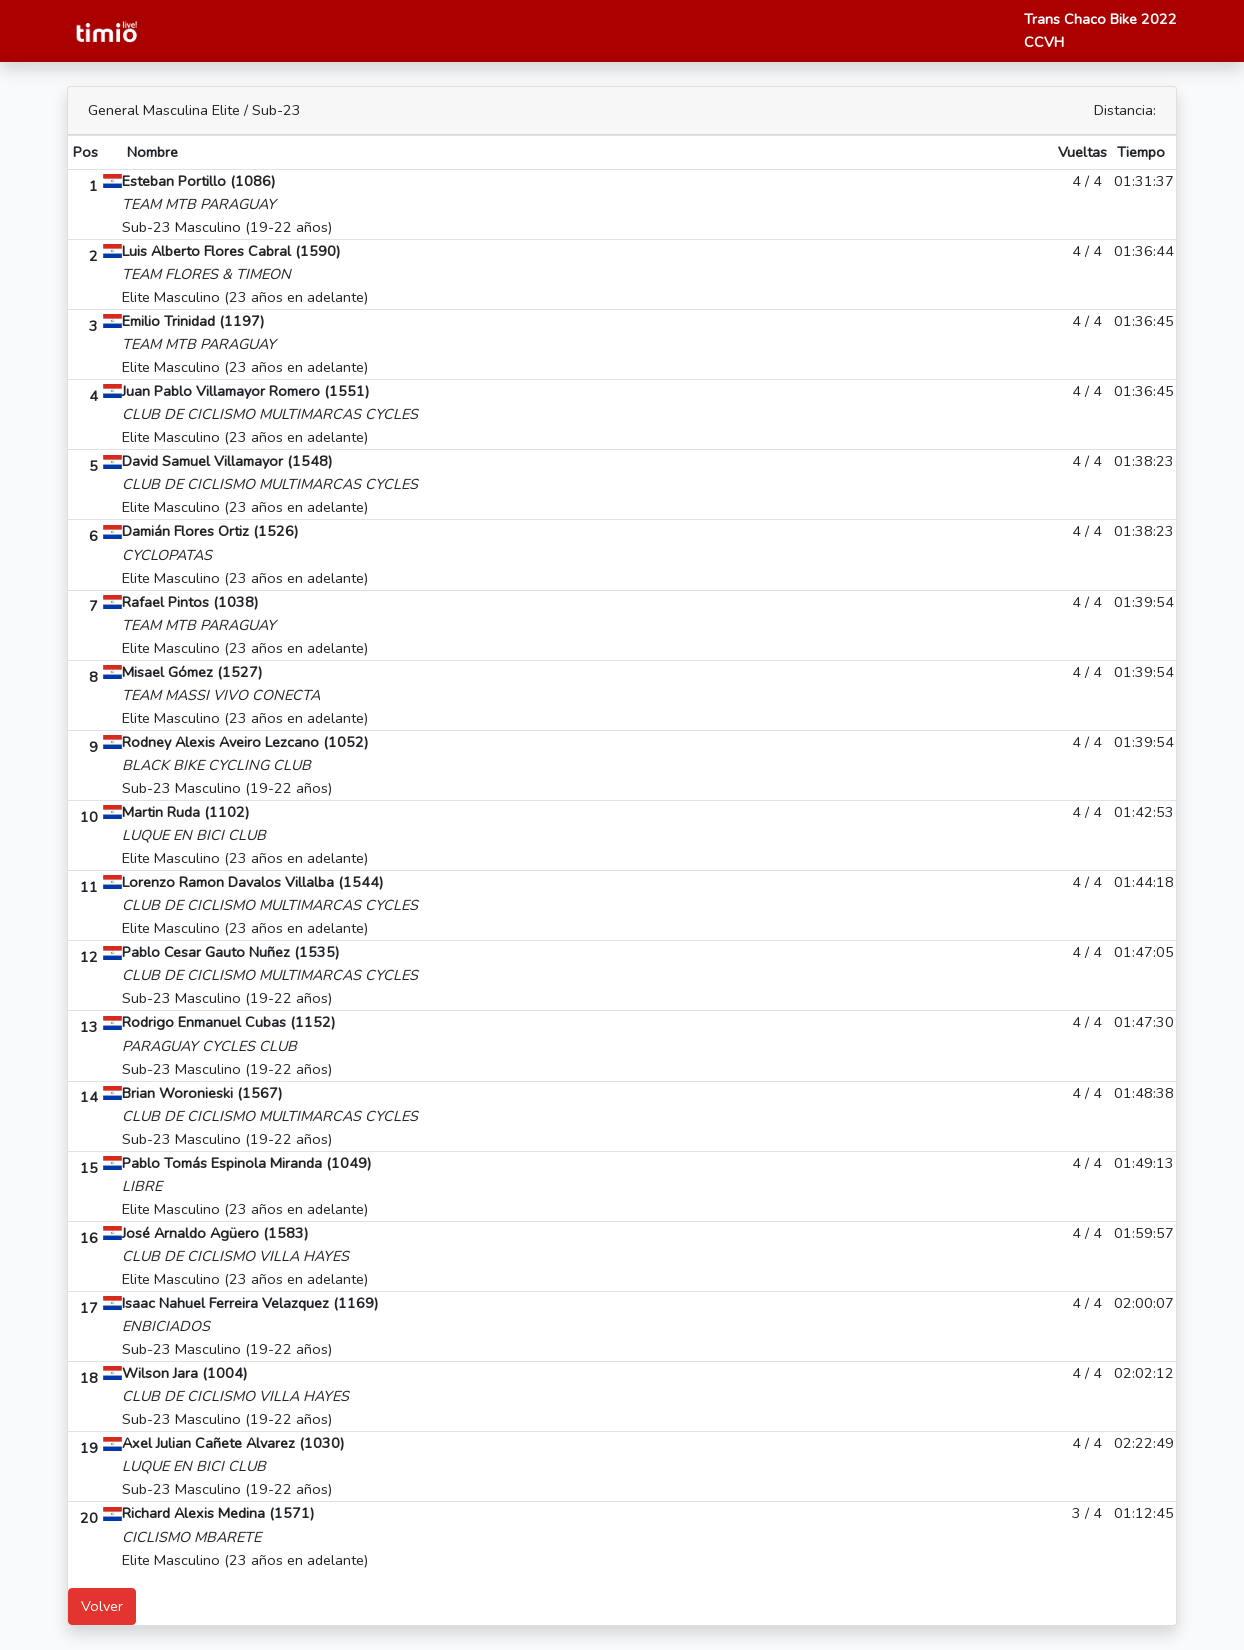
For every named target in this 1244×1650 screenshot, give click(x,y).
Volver (102, 1606)
